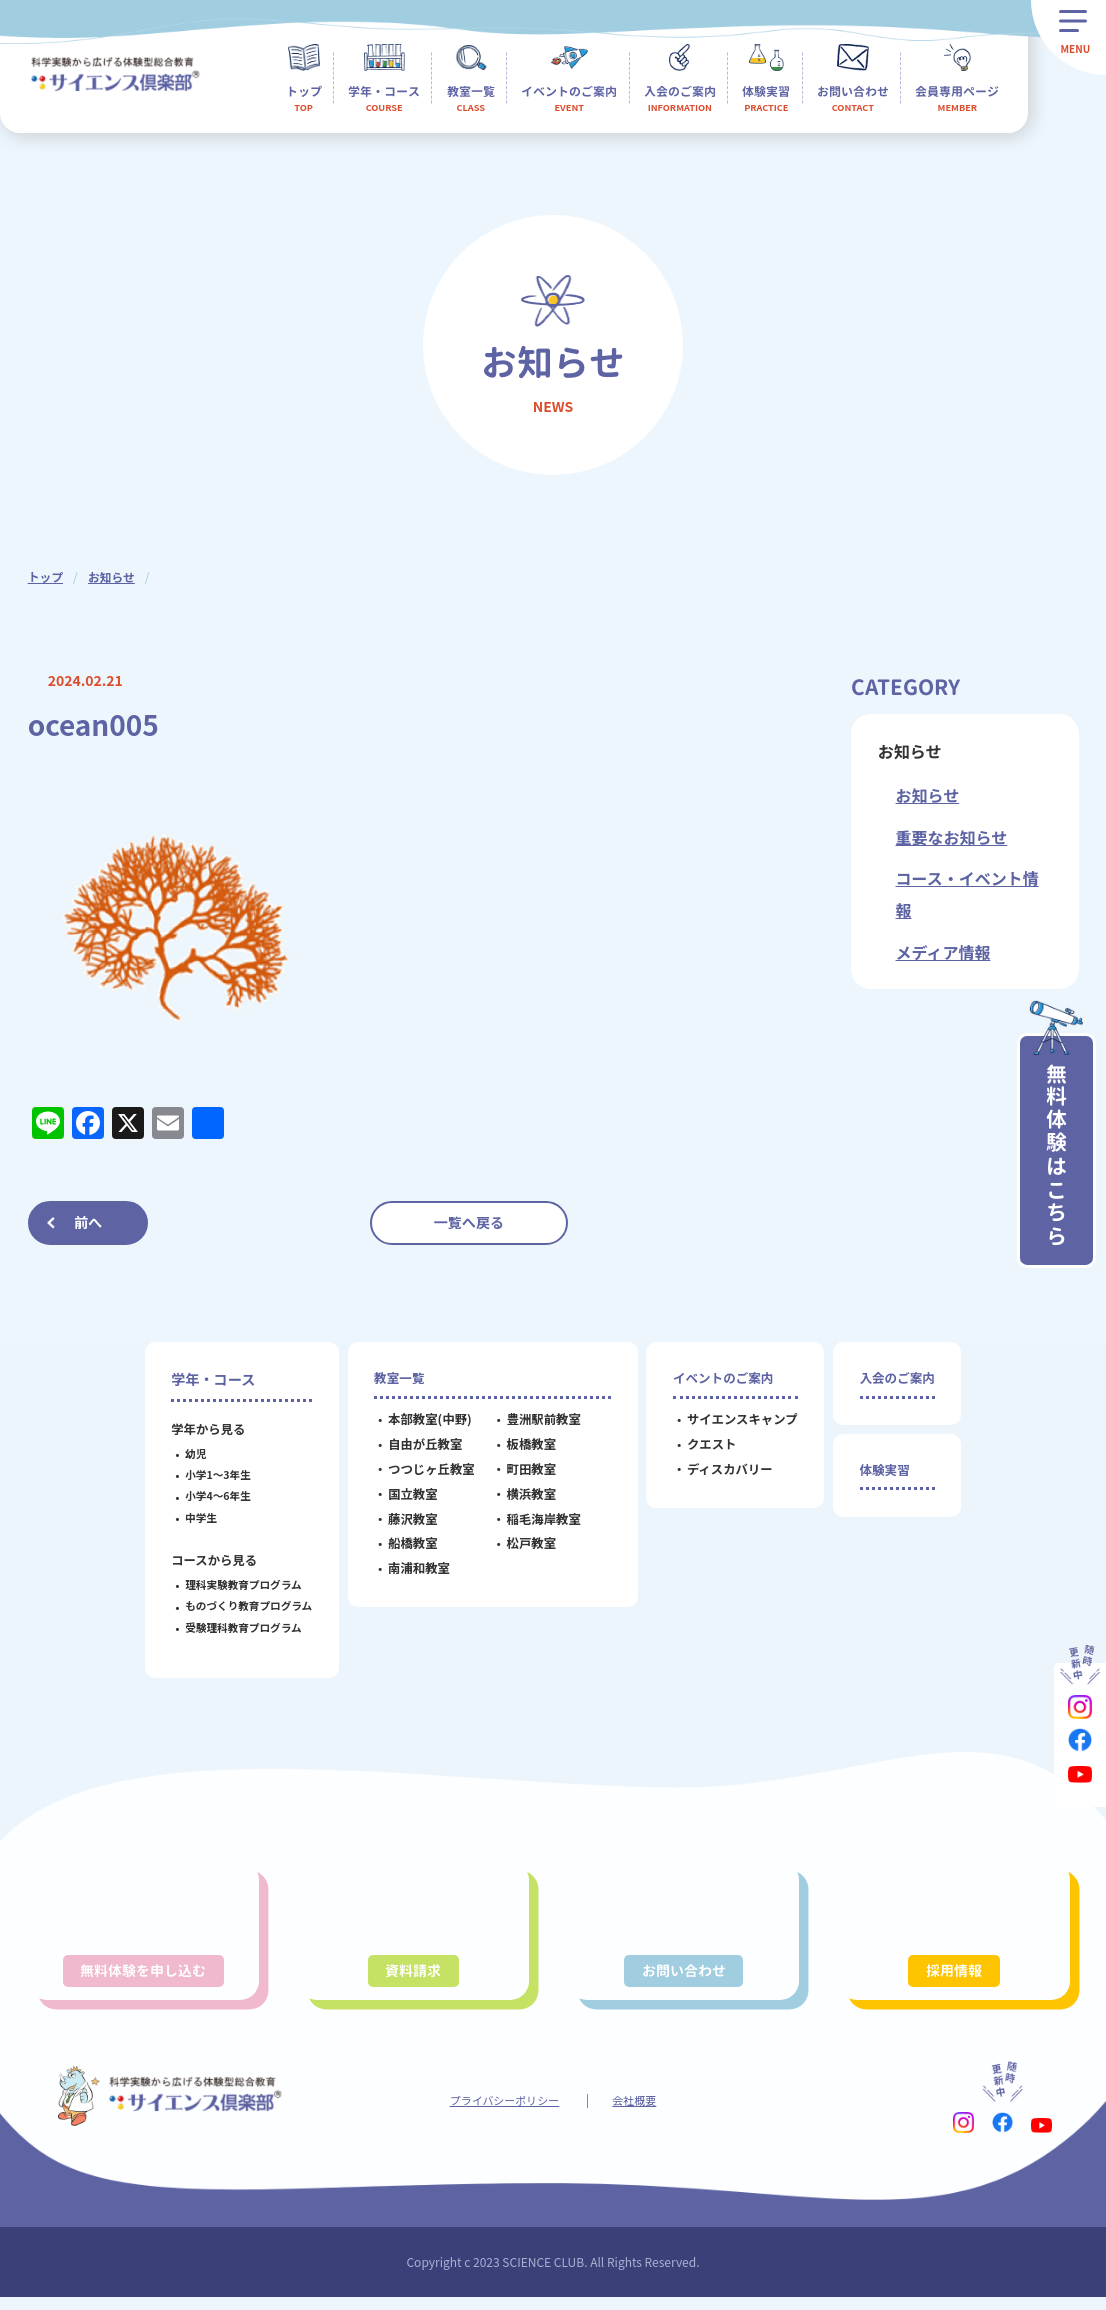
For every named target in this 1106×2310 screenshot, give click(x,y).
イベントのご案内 (724, 1379)
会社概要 (642, 2112)
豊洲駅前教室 (539, 1423)
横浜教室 (527, 1497)
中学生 (196, 1517)
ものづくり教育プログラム (243, 1605)
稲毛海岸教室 (539, 1522)
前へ (88, 1222)
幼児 (190, 1453)
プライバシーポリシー (502, 2112)
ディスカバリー (725, 1472)
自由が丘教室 (420, 1448)
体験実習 (883, 1474)
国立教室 (408, 1497)
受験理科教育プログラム (238, 1627)
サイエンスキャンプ (737, 1423)
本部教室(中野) (425, 1423)
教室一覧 (397, 1379)
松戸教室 (527, 1547)
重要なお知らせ (952, 837)
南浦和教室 (414, 1572)
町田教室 (527, 1472)
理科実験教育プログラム (238, 1584)
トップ (46, 576)
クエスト (707, 1448)
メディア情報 (943, 952)
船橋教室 (408, 1547)
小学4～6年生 (213, 1495)
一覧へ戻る (469, 1222)
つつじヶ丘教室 (426, 1472)
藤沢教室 (408, 1522)
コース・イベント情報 (967, 894)
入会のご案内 (897, 1379)
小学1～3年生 (213, 1474)
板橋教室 (527, 1448)
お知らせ (113, 576)
